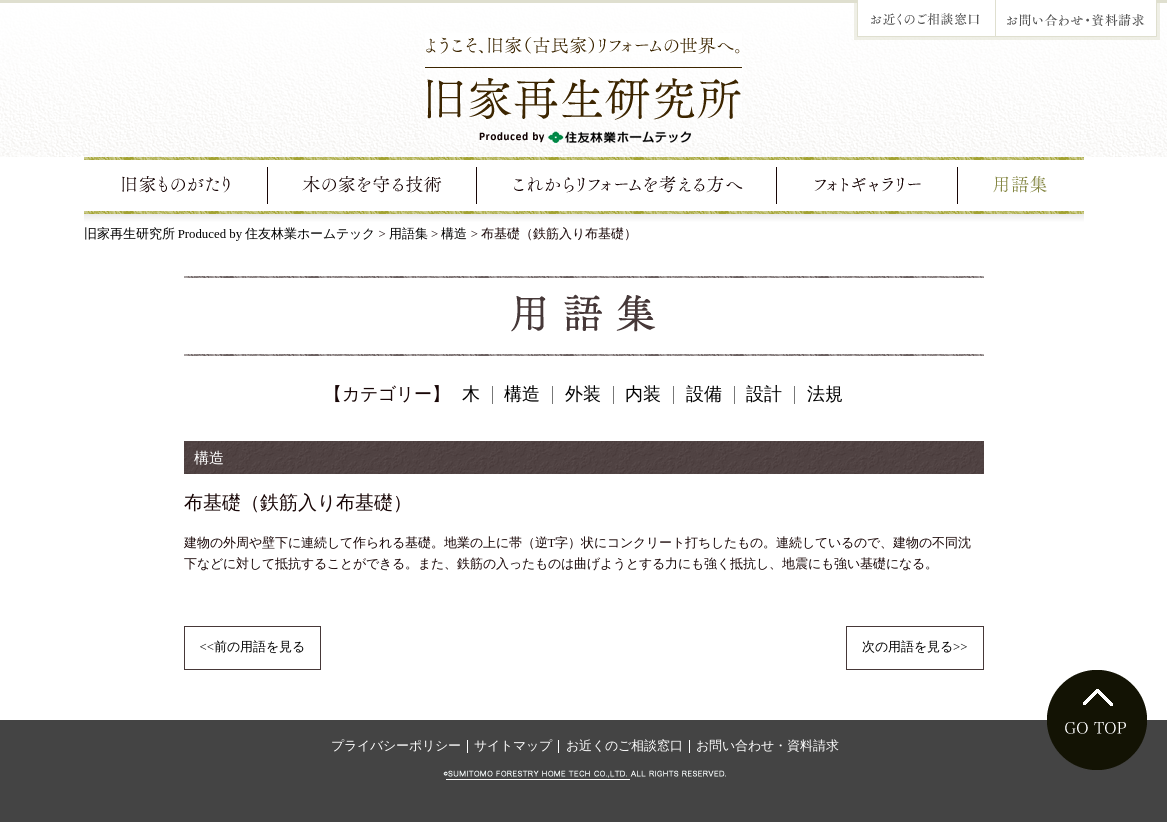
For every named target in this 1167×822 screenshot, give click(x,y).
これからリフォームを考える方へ (628, 185)
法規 (825, 394)
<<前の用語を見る (252, 647)
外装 (583, 394)
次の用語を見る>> (914, 647)
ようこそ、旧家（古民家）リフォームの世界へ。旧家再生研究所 (583, 88)
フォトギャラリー (868, 185)
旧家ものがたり (176, 185)
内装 (643, 394)
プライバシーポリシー (396, 746)
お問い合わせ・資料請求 (767, 746)
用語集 (1020, 185)
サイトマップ (513, 746)
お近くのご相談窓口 (624, 746)
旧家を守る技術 (373, 185)
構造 (454, 234)
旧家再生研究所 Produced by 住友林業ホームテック (230, 234)
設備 (704, 394)
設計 (764, 394)
